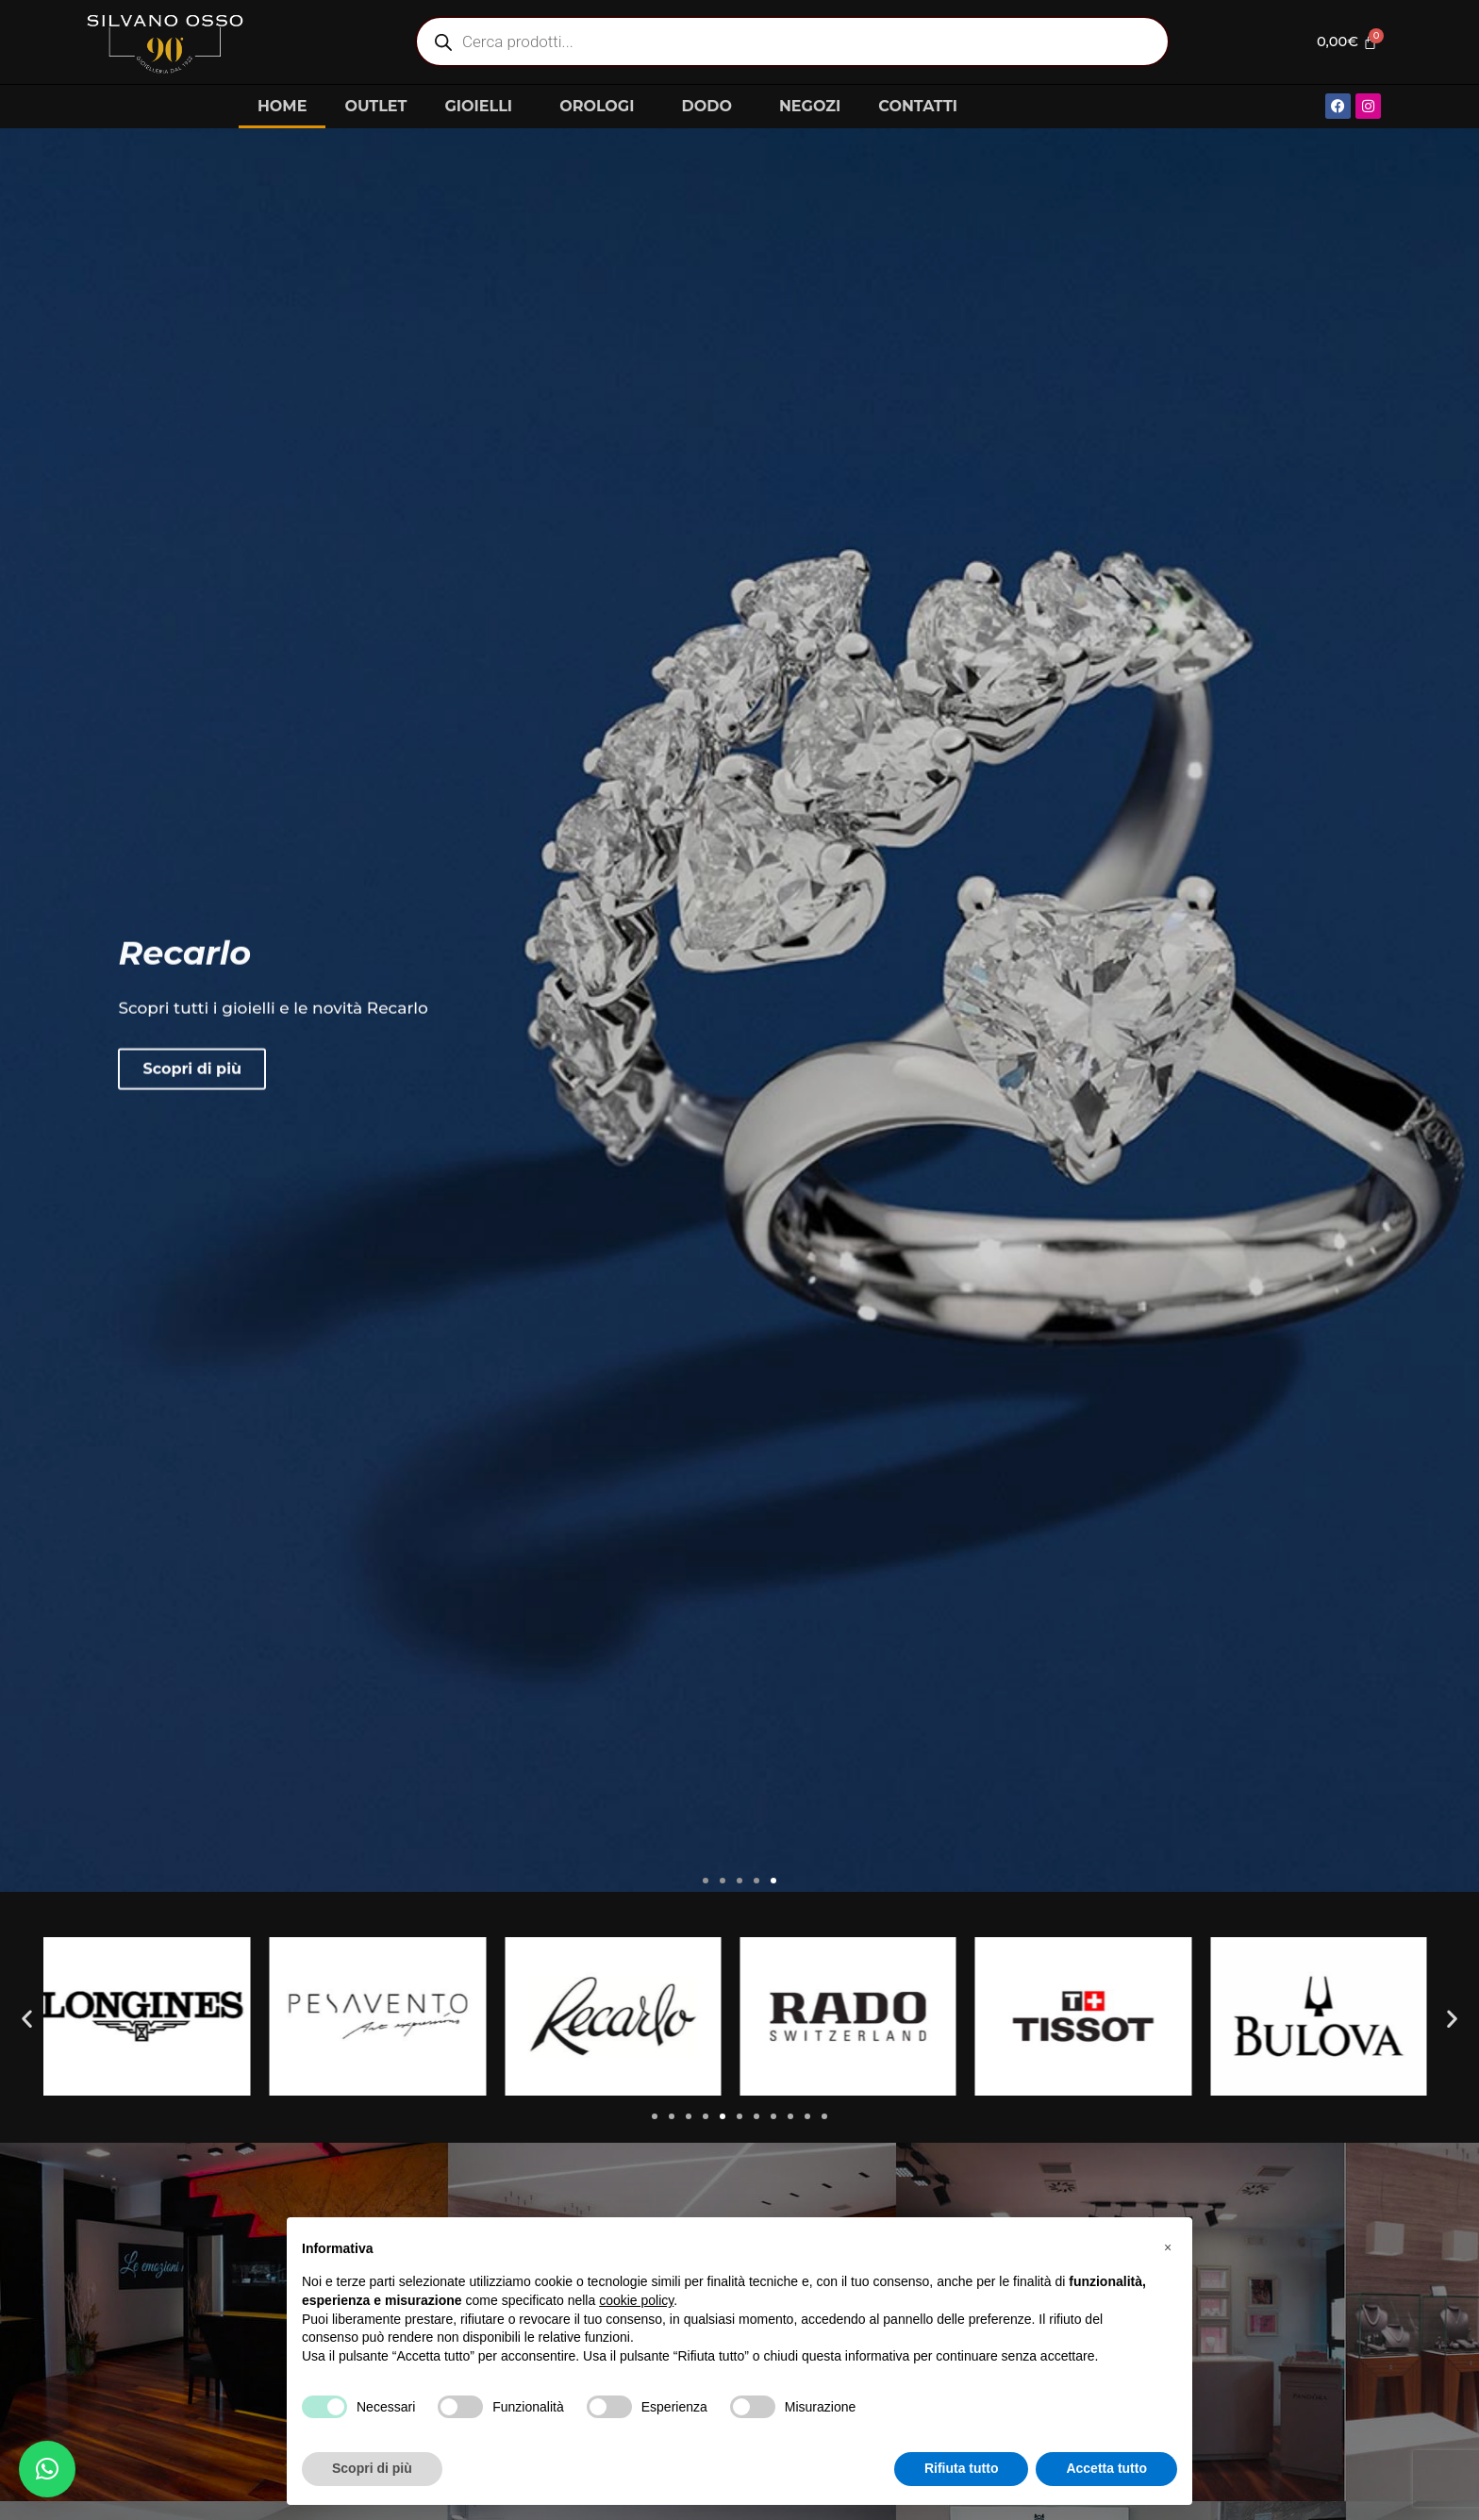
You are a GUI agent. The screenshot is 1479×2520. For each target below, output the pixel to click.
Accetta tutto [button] (1106, 2468)
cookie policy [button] (636, 2300)
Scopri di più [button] (372, 2468)
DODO (710, 106)
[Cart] (1343, 41)
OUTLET (375, 106)
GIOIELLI (483, 106)
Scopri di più (191, 1117)
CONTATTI (917, 106)
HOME (282, 106)
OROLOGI (601, 106)
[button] (705, 1880)
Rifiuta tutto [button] (961, 2468)
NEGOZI (809, 106)
